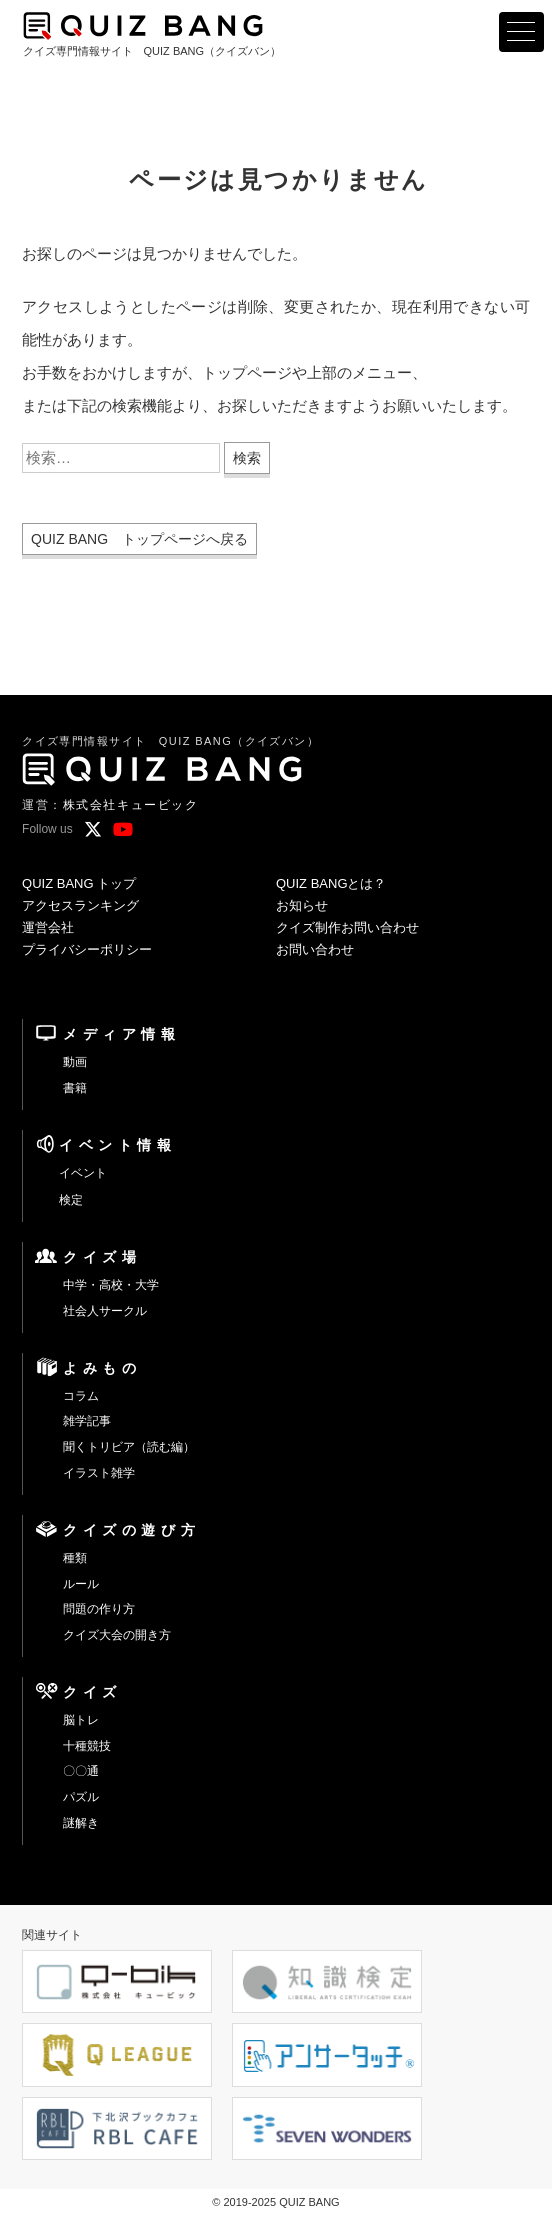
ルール (81, 1584)
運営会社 (48, 927)
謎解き (81, 1823)
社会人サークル (105, 1311)
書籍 (75, 1088)
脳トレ (81, 1720)
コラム (81, 1396)
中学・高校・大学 (111, 1285)
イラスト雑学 (99, 1473)
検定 (71, 1200)
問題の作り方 (99, 1609)
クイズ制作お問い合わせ (347, 927)
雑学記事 (87, 1421)
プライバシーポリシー (87, 949)
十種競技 (87, 1746)
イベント (83, 1173)
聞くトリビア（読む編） (129, 1447)
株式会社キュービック (131, 805)
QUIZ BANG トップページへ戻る (139, 539)
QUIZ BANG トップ (79, 883)
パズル (81, 1797)
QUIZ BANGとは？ (331, 883)
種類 (75, 1558)
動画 (75, 1062)
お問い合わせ (315, 949)
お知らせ (302, 905)
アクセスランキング (80, 905)
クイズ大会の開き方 (117, 1635)
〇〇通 (81, 1771)
